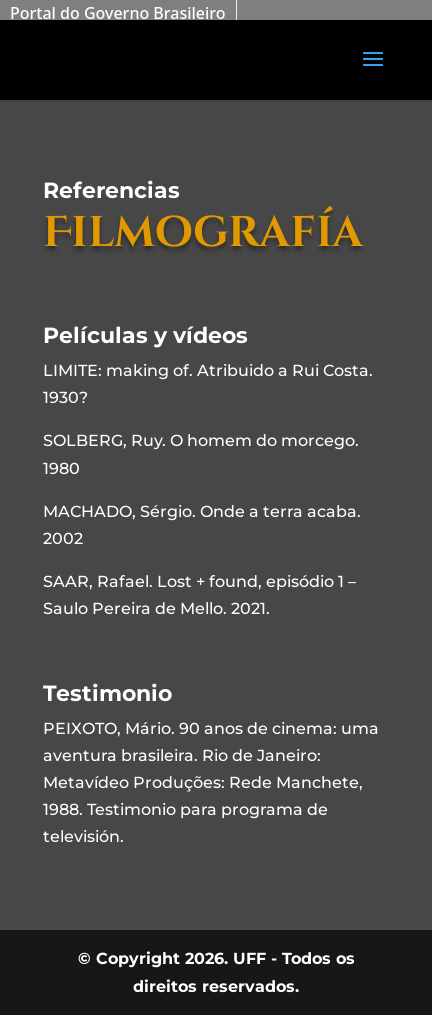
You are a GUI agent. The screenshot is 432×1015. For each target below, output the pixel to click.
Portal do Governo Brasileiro (118, 13)
